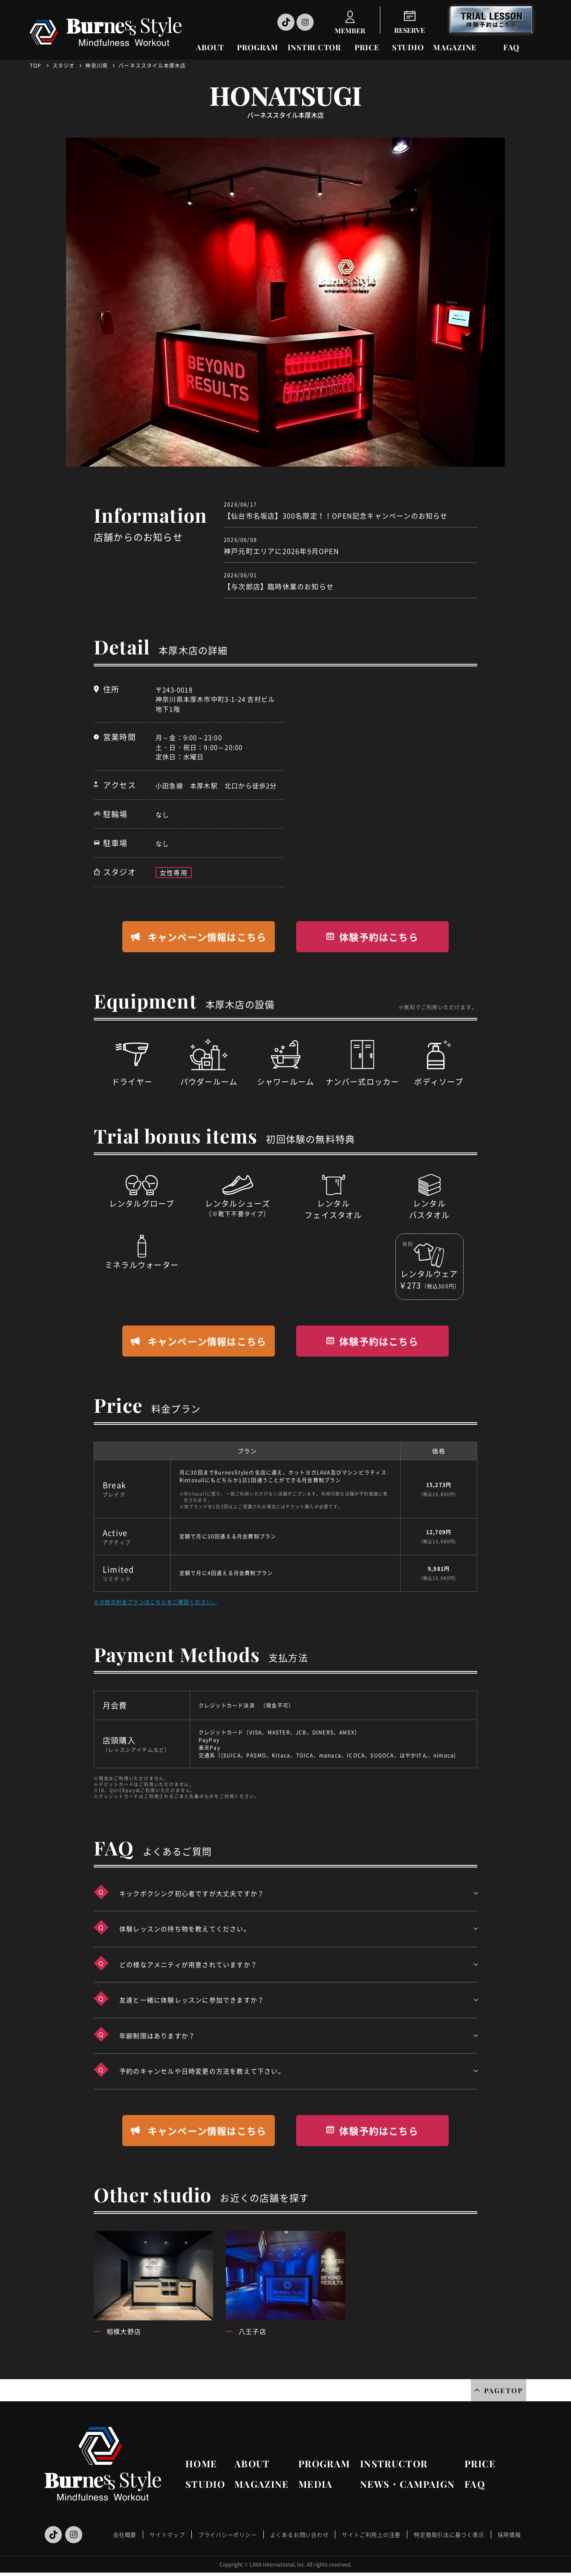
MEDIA (315, 2484)
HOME (201, 2463)
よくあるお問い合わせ (299, 2534)
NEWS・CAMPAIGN (407, 2484)
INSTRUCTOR (314, 47)
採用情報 (509, 2534)
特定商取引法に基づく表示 (449, 2534)
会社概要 (124, 2534)
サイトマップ (167, 2534)
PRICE (367, 47)
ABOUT (210, 47)
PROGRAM (257, 47)
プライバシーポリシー (227, 2534)
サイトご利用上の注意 (371, 2534)
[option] (285, 302)
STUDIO (408, 47)
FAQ (511, 47)
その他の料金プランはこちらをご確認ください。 (155, 1602)
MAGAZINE (454, 47)
